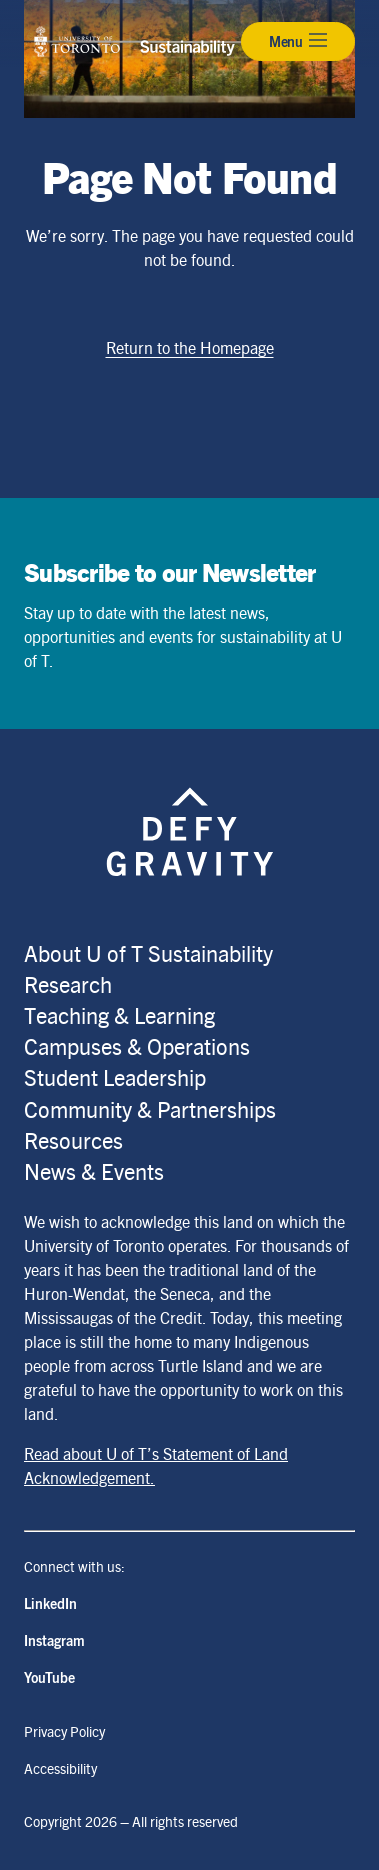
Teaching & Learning (119, 1014)
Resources (73, 1139)
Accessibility (60, 1768)
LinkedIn (50, 1603)
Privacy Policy (64, 1731)
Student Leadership (115, 1076)
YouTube (49, 1677)
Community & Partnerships (150, 1108)
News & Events (94, 1170)
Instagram (54, 1640)
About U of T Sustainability (148, 952)
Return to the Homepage (190, 347)
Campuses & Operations (137, 1045)
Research (68, 983)
